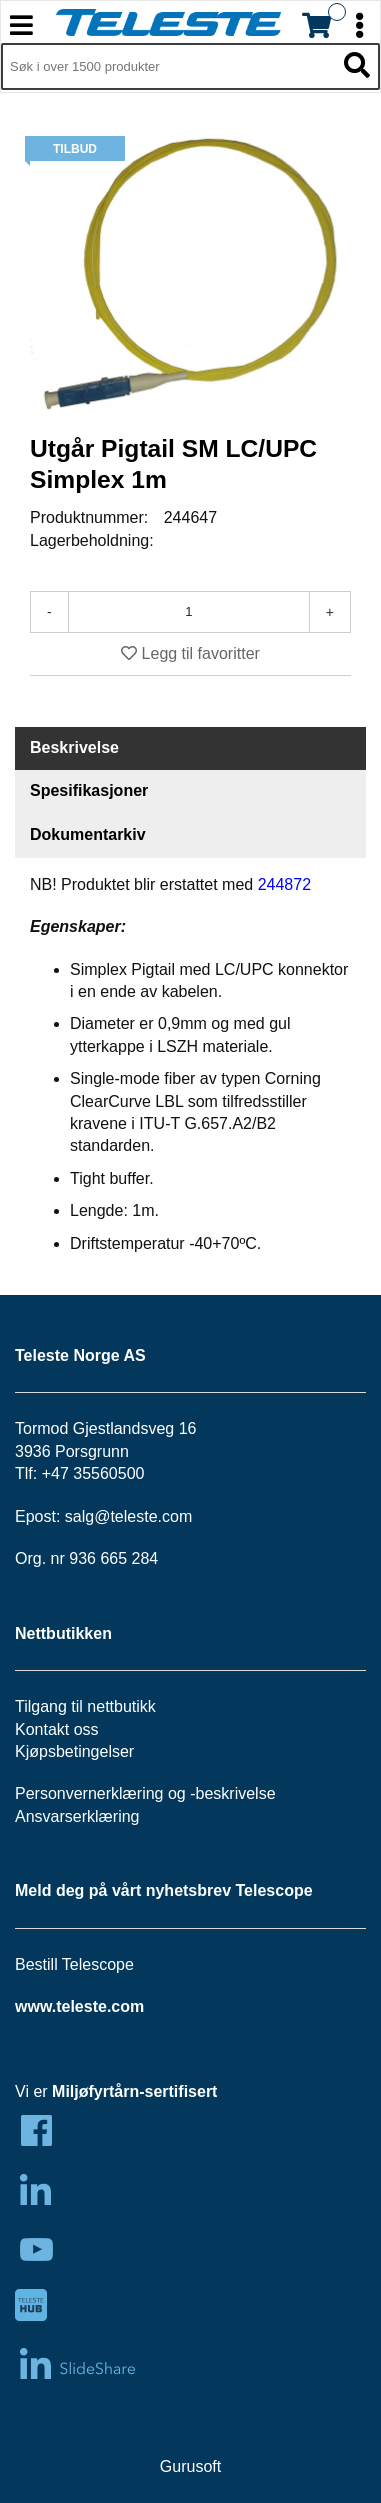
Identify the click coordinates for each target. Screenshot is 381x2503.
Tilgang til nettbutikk (85, 1706)
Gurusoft (190, 2466)
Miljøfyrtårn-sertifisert (134, 2091)
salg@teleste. (113, 1516)
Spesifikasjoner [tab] (89, 790)
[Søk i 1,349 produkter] (168, 67)
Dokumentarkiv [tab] (88, 834)
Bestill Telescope (74, 1964)
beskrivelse (236, 1793)
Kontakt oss (57, 1729)
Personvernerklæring (89, 1793)
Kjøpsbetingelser (74, 1751)
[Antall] (189, 612)
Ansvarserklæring (77, 1816)
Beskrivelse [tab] (74, 747)
